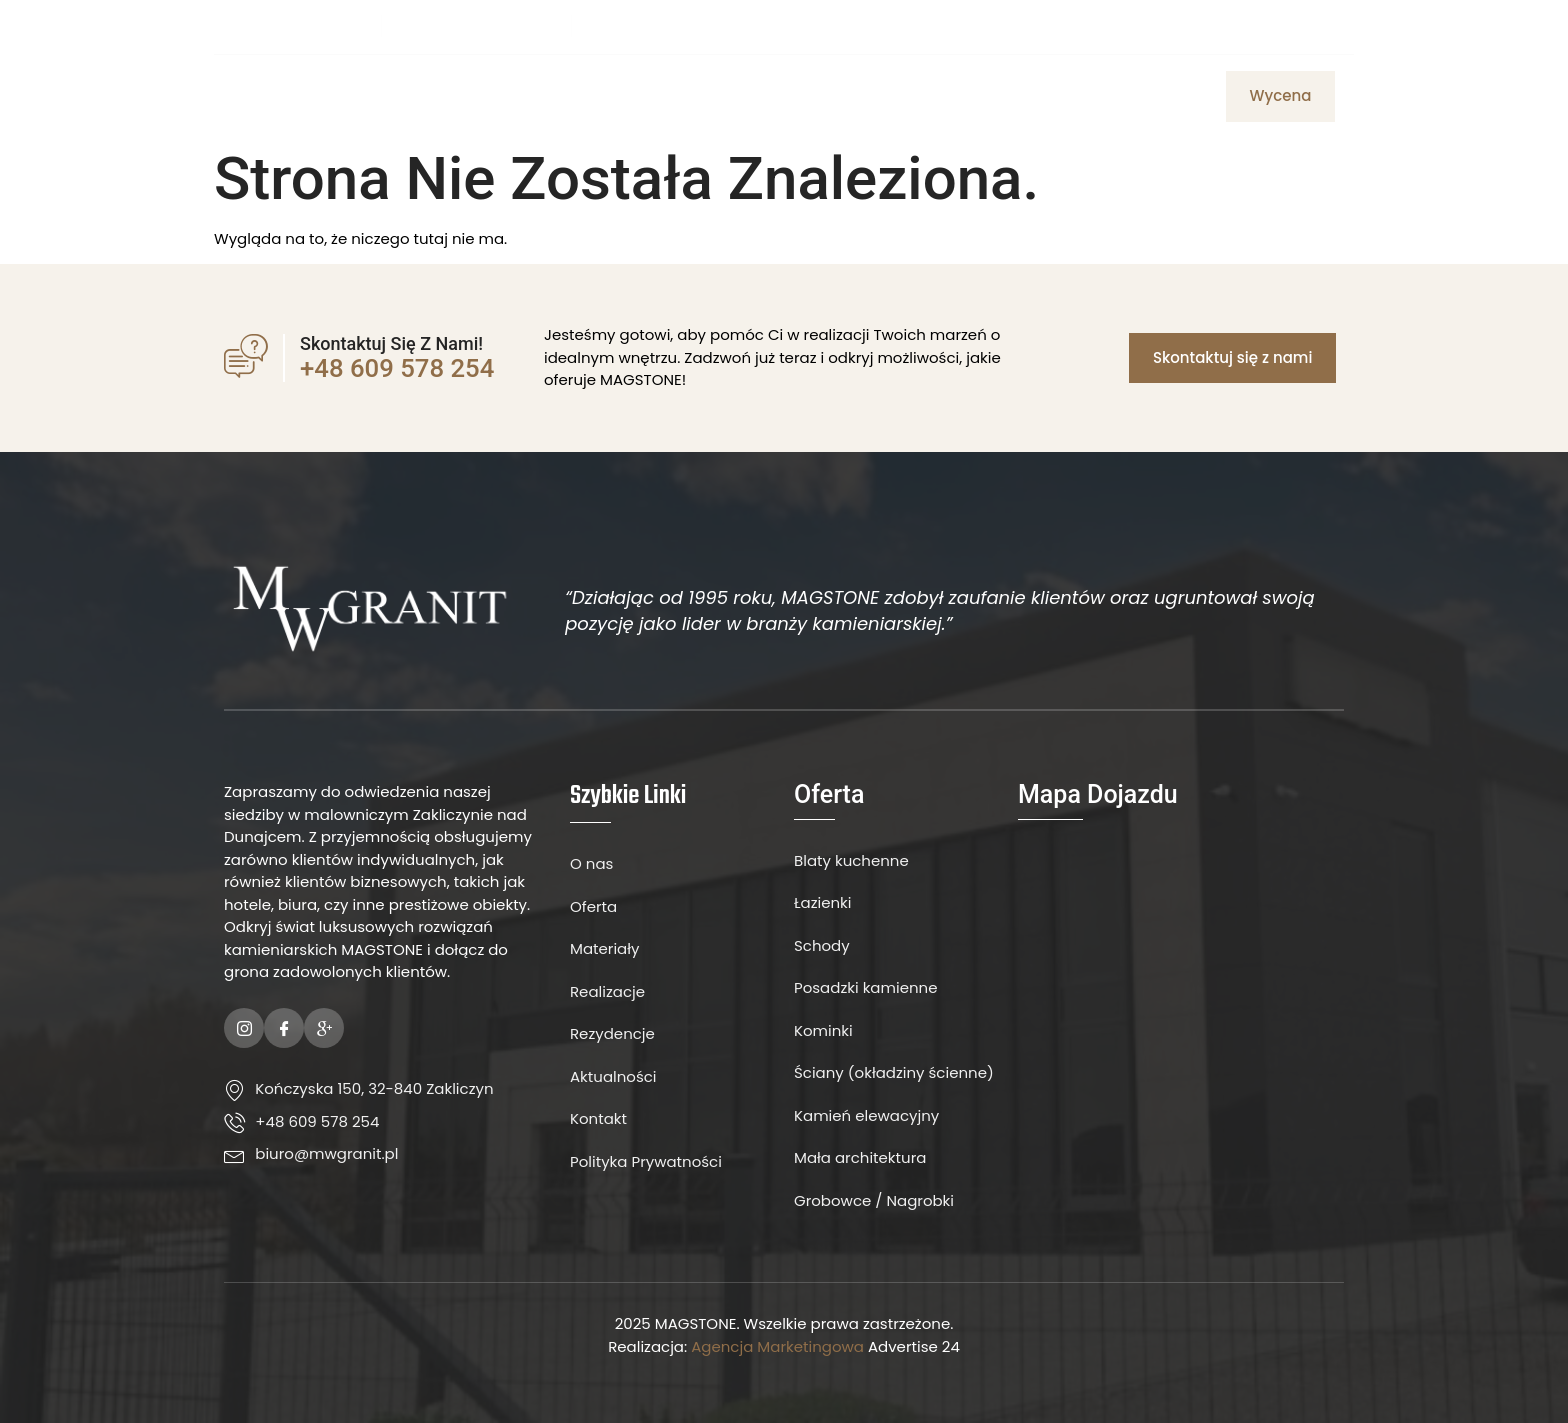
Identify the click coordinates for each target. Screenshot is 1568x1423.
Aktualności (993, 96)
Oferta (694, 96)
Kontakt (883, 96)
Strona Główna (507, 96)
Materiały (786, 96)
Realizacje (1111, 96)
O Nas (619, 96)
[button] (1281, 96)
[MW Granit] (1181, 1000)
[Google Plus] (324, 1028)
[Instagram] (1318, 26)
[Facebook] (1284, 26)
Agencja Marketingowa (777, 1346)
